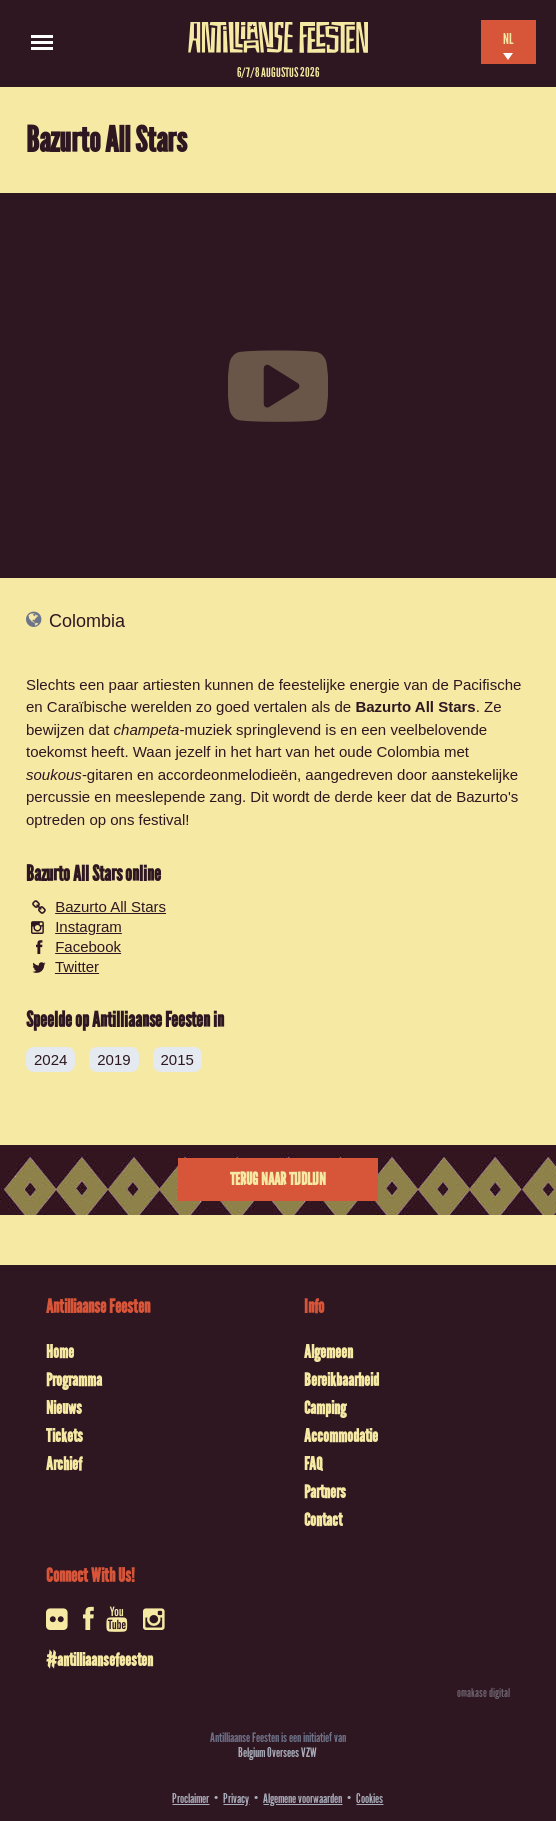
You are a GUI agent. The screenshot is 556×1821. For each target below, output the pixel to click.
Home (60, 1352)
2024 (50, 1059)
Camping (325, 1408)
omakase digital (483, 1693)
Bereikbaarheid (341, 1380)
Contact (323, 1520)
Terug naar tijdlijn (278, 1179)
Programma (74, 1380)
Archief (64, 1464)
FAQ (313, 1464)
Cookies (369, 1798)
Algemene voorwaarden (302, 1798)
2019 (113, 1059)
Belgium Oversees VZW (277, 1752)
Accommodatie (341, 1436)
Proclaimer (190, 1798)
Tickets (64, 1436)
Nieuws (64, 1408)
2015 (177, 1059)
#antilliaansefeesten (99, 1660)
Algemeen (328, 1352)
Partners (325, 1492)
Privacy (236, 1798)
